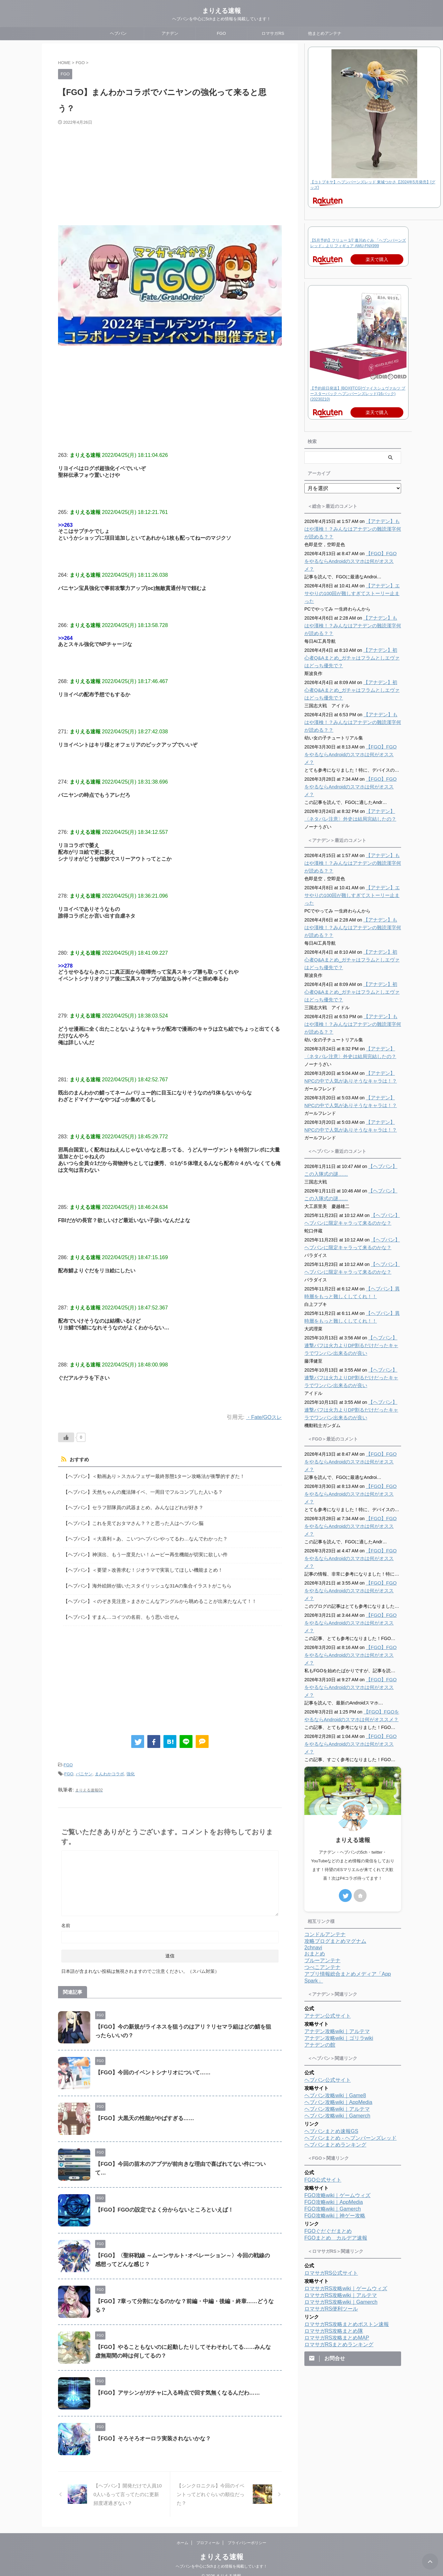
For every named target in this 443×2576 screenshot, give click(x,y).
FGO (221, 33)
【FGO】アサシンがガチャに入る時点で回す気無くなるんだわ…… (173, 2384)
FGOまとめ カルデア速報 (335, 2145)
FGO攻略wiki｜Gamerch (332, 2116)
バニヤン (84, 1766)
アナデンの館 (319, 1952)
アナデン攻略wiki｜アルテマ (337, 1938)
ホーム (182, 2534)
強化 (130, 1766)
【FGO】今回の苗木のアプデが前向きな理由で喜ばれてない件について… (180, 2155)
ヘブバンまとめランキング (335, 2052)
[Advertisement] (170, 174)
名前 (65, 1916)
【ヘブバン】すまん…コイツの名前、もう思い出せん (117, 1610)
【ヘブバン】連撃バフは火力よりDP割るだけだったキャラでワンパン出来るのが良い (352, 1322)
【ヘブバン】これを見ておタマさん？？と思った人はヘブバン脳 (128, 1520)
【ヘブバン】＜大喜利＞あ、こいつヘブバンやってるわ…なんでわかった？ (140, 1535)
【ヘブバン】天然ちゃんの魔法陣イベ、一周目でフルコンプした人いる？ (137, 1491)
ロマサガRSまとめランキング (338, 2251)
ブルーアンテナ (322, 1867)
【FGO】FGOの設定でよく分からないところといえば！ (160, 2201)
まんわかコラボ (109, 1766)
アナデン (170, 33)
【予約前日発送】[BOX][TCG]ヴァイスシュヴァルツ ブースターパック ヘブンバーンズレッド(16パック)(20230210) (357, 393)
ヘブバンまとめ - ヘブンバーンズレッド (350, 2045)
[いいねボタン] (66, 1437)
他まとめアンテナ (324, 33)
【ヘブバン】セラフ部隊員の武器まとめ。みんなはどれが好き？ (128, 1505)
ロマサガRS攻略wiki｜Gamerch (341, 2209)
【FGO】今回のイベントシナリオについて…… (149, 2063)
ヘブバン (118, 33)
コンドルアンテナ (325, 1841)
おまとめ (314, 1861)
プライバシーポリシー (247, 2534)
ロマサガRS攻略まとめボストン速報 (346, 2231)
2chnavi (313, 1854)
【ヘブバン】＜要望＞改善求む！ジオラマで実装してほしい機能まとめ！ (137, 1565)
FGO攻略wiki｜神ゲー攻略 (334, 2123)
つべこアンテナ (322, 1874)
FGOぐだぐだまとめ (328, 2138)
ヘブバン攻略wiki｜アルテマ (337, 2016)
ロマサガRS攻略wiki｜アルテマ (340, 2202)
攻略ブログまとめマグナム (335, 1848)
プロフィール (208, 2534)
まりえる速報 (221, 10)
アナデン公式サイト (327, 1923)
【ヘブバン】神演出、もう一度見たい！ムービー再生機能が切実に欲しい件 (140, 1550)
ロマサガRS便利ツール (331, 2216)
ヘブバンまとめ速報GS (331, 2038)
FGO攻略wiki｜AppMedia (333, 2109)
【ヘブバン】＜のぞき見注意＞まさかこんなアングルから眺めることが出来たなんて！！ (153, 1595)
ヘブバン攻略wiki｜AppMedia (338, 2009)
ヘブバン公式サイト (327, 1987)
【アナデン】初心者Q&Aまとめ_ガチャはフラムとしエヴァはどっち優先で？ (351, 650)
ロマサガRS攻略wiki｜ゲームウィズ (345, 2195)
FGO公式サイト (322, 2087)
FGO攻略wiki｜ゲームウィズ (337, 2102)
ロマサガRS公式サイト (331, 2180)
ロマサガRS (272, 33)
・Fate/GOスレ (263, 1417)
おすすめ (78, 1459)
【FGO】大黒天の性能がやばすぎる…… (142, 2109)
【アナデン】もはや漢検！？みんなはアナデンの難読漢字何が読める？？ (351, 529)
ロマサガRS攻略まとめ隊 (333, 2238)
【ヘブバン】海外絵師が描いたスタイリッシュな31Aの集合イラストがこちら (141, 1580)
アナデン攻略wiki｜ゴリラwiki (338, 1945)
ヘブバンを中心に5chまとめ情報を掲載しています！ (221, 2557)
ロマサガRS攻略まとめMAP (336, 2245)
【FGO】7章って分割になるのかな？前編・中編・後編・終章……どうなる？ (184, 2292)
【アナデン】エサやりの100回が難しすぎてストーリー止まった (351, 585)
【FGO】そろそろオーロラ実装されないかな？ (149, 2429)
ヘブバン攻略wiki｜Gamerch (337, 2023)
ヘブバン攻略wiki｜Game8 (335, 2002)
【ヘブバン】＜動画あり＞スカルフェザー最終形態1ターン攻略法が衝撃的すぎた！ (148, 1475)
